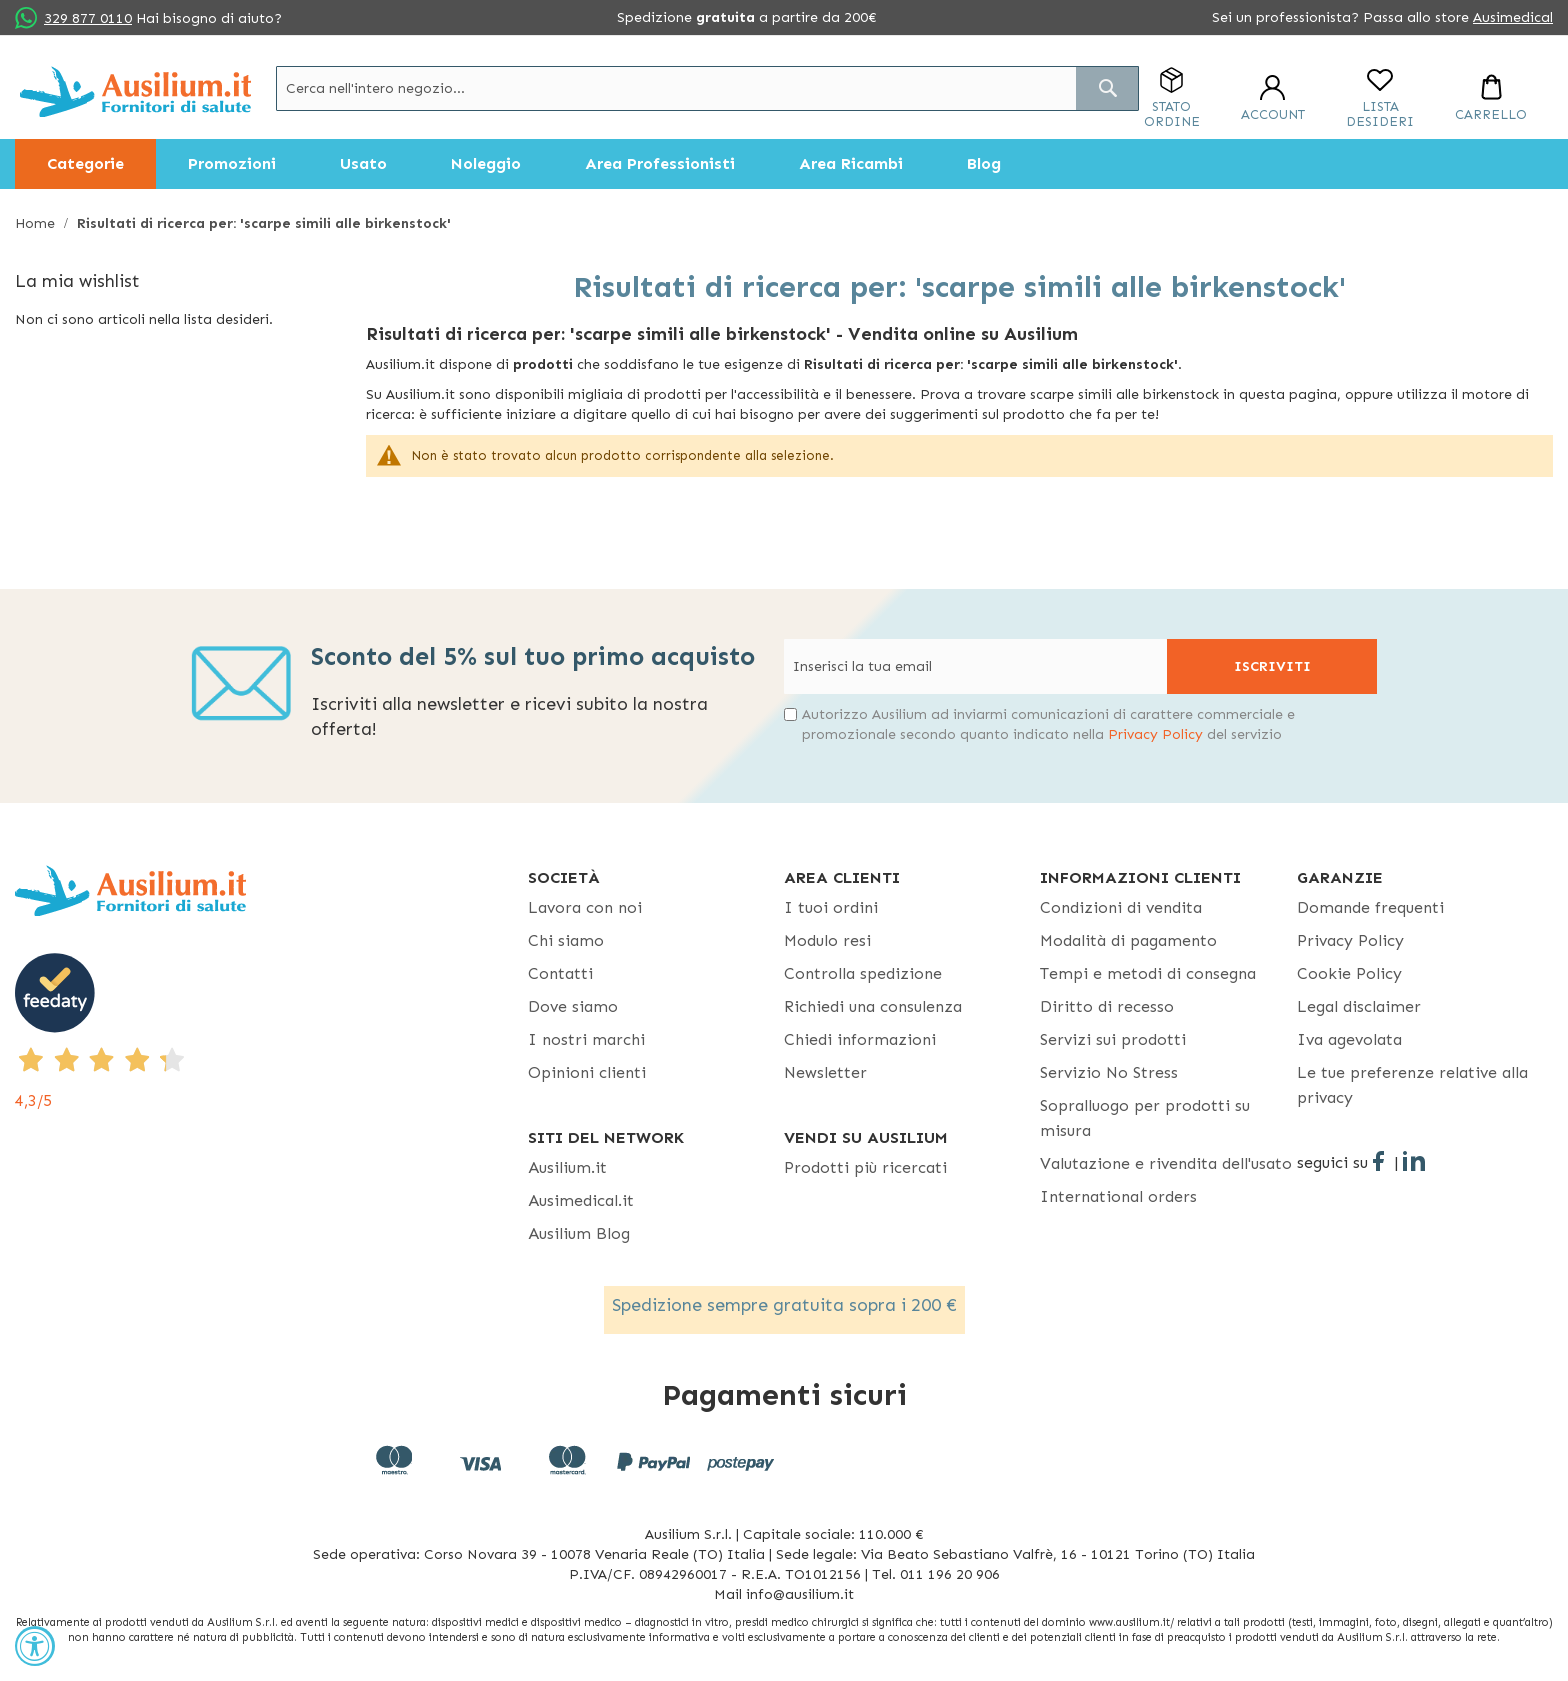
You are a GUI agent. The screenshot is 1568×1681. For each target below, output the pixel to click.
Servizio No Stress (1109, 1072)
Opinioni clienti (587, 1072)
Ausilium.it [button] (567, 1167)
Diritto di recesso (1107, 1006)
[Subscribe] (1272, 666)
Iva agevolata (1349, 1039)
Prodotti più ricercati (865, 1167)
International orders (1118, 1196)
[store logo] (135, 91)
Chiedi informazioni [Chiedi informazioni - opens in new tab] (860, 1039)
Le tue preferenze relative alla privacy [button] (1412, 1085)
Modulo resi (827, 940)
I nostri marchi (586, 1039)
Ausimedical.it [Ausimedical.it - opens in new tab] (581, 1200)
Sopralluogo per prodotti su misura (1145, 1118)
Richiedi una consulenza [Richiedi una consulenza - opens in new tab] (873, 1006)
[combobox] (707, 88)
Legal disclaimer (1359, 1006)
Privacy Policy (1155, 734)
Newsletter (825, 1072)
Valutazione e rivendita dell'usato (1166, 1163)
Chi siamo (566, 940)
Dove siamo (573, 1006)
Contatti (560, 973)
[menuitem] (85, 164)
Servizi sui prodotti (1113, 1039)
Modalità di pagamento (1128, 940)
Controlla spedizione (863, 973)
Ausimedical (1513, 17)
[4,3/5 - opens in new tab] (271, 1033)
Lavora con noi (585, 907)
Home (37, 223)
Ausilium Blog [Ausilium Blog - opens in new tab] (579, 1233)
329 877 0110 (88, 18)
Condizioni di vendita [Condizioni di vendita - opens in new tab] (1121, 907)
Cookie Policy (1349, 973)
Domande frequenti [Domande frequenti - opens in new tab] (1370, 907)
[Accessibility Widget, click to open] (35, 1646)
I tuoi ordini (831, 907)
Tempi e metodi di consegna (1148, 973)
